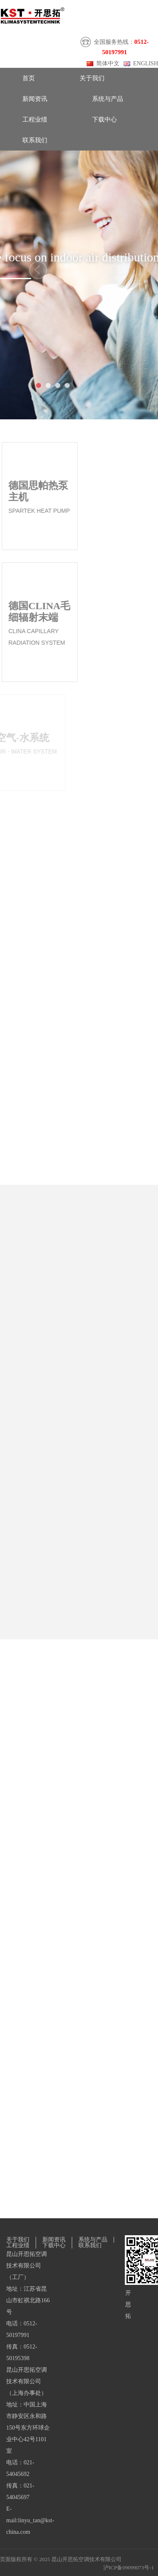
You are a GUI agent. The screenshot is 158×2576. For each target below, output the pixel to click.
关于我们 (92, 78)
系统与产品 (107, 99)
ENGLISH (145, 63)
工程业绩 (34, 119)
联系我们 (34, 140)
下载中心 (104, 119)
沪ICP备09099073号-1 (128, 2567)
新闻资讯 (34, 99)
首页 (28, 78)
